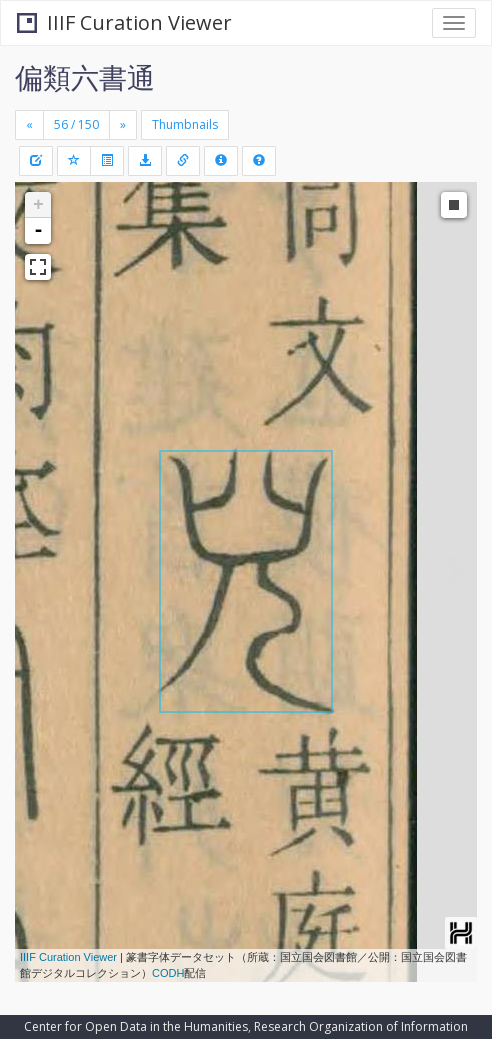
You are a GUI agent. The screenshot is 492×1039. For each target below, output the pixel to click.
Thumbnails (185, 124)
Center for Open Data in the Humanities (136, 1026)
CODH (168, 973)
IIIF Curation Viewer (124, 22)
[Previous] (29, 125)
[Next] (123, 125)
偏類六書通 (85, 77)
